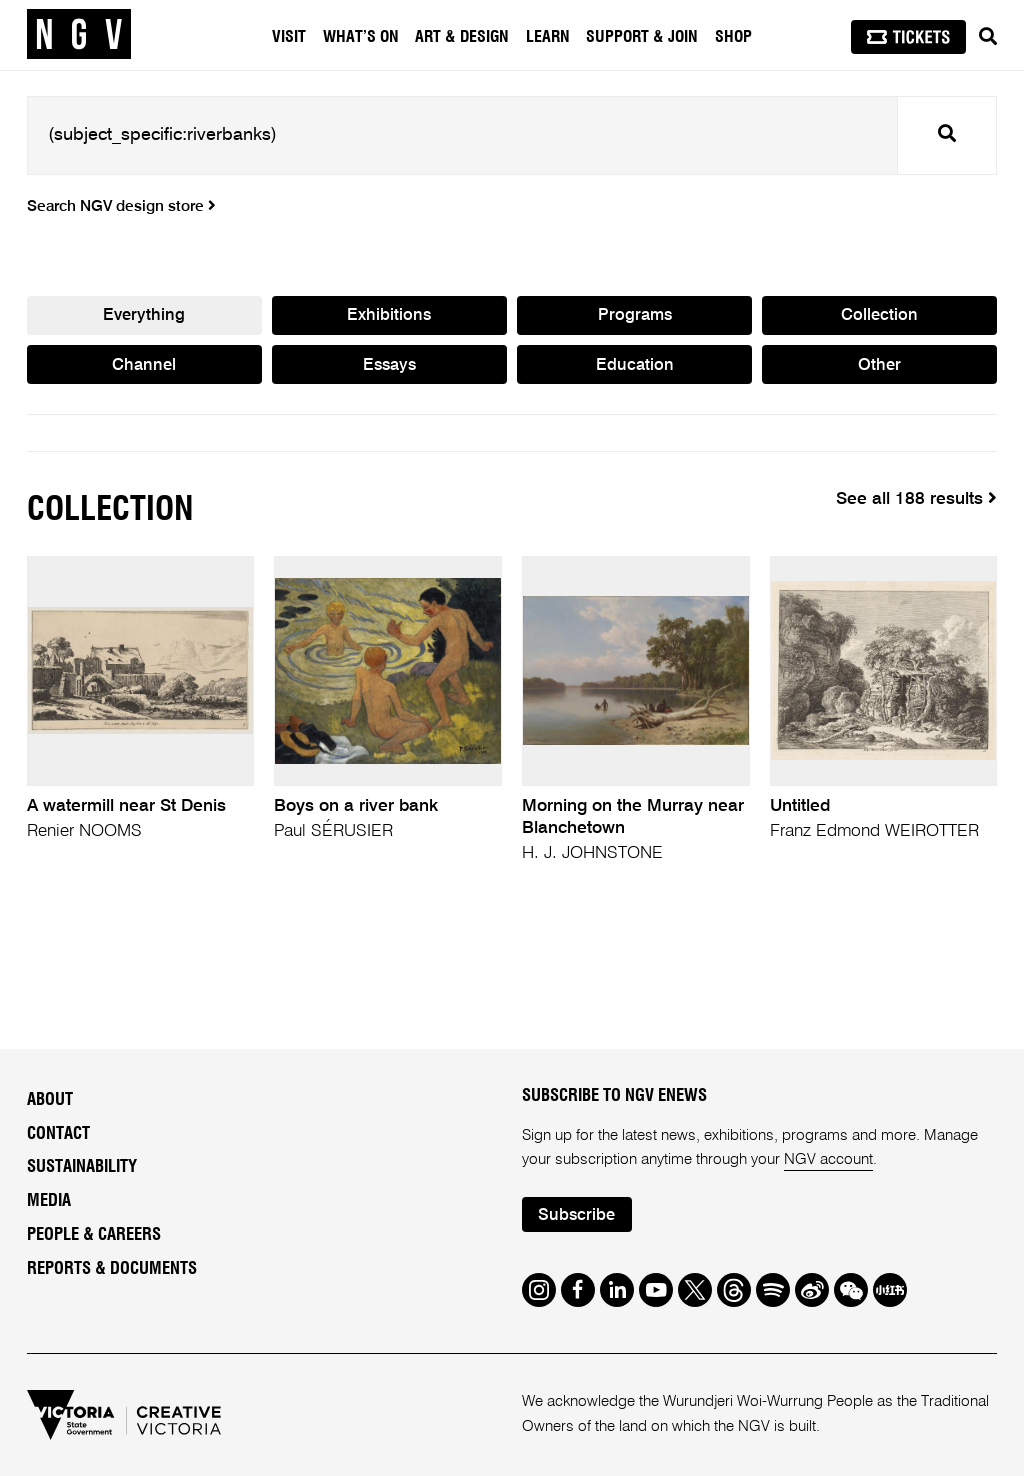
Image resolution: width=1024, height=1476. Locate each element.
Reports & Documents (112, 1269)
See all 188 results (916, 498)
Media (49, 1201)
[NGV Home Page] (79, 35)
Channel (144, 365)
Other (879, 365)
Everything (144, 315)
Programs (635, 315)
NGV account (828, 1159)
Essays (389, 365)
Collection (879, 315)
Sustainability (82, 1167)
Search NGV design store (121, 207)
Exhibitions (389, 315)
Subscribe (576, 1215)
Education (635, 365)
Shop (733, 37)
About (50, 1100)
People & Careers (94, 1235)
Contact (58, 1134)
